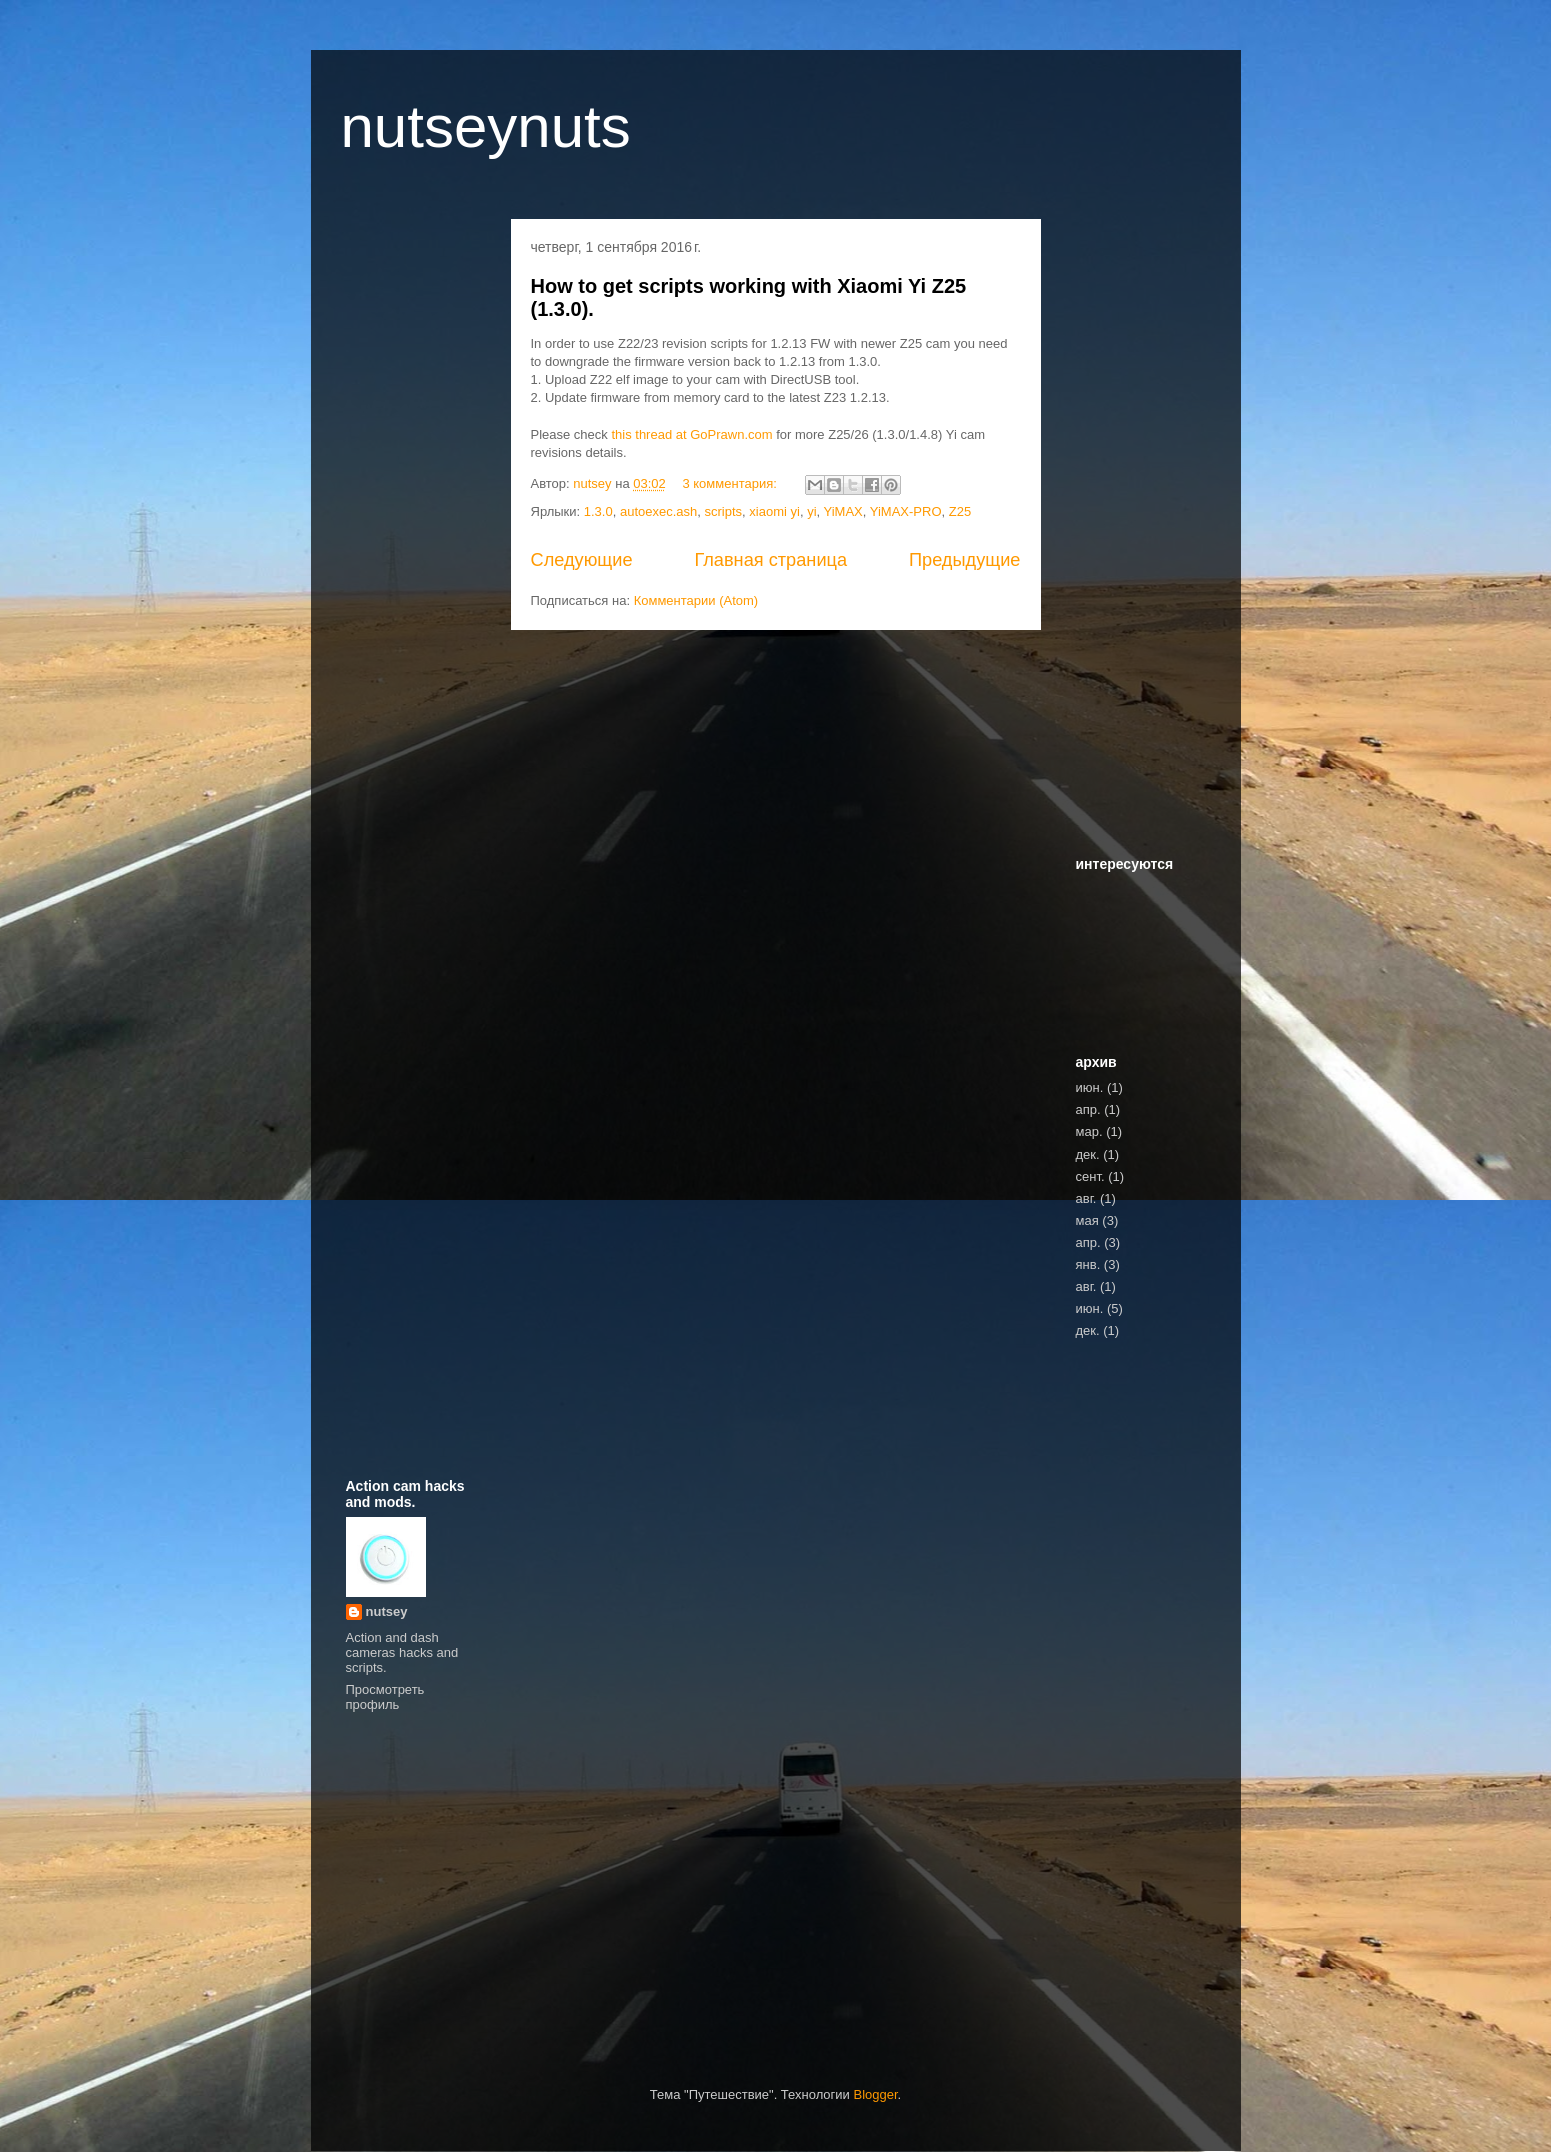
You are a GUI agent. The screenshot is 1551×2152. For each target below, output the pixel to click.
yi (811, 511)
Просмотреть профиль (385, 1697)
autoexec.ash (658, 511)
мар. (1089, 1131)
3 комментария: (731, 483)
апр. (1088, 1109)
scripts (724, 511)
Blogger (875, 2094)
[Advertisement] (411, 534)
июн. (1090, 1087)
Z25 (960, 511)
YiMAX (843, 511)
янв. (1088, 1264)
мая (1087, 1220)
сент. (1090, 1176)
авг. (1086, 1198)
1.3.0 (598, 511)
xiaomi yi (774, 511)
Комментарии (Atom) (696, 600)
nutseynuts (486, 126)
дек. (1088, 1154)
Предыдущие (965, 560)
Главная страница (770, 560)
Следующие (582, 560)
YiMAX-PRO (906, 511)
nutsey (387, 1611)
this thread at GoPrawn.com (691, 434)
